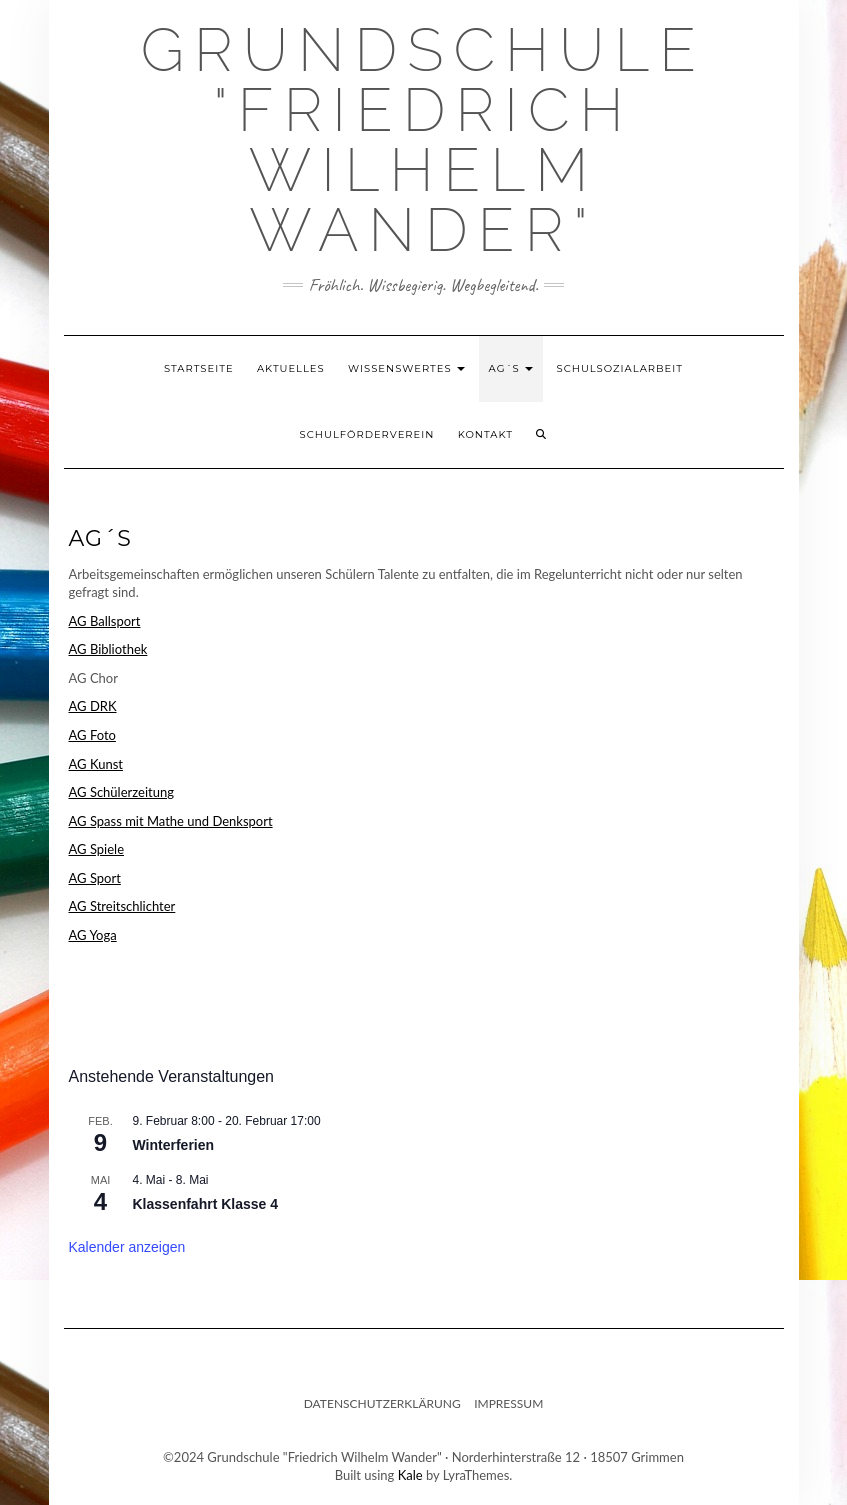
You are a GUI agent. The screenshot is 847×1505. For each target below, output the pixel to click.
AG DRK (93, 706)
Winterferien (174, 1145)
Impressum (508, 1403)
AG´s (511, 368)
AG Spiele (97, 849)
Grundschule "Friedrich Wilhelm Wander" (423, 140)
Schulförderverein (367, 434)
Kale (410, 1475)
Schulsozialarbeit (620, 368)
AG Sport (95, 878)
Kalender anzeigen (127, 1247)
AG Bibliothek (108, 649)
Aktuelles (291, 368)
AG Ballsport (105, 621)
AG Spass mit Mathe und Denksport (171, 821)
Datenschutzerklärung (382, 1403)
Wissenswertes (406, 368)
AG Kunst (96, 764)
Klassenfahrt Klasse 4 (206, 1204)
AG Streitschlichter (122, 906)
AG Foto (92, 735)
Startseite (199, 368)
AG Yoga (93, 935)
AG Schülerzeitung (121, 792)
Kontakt (485, 434)
